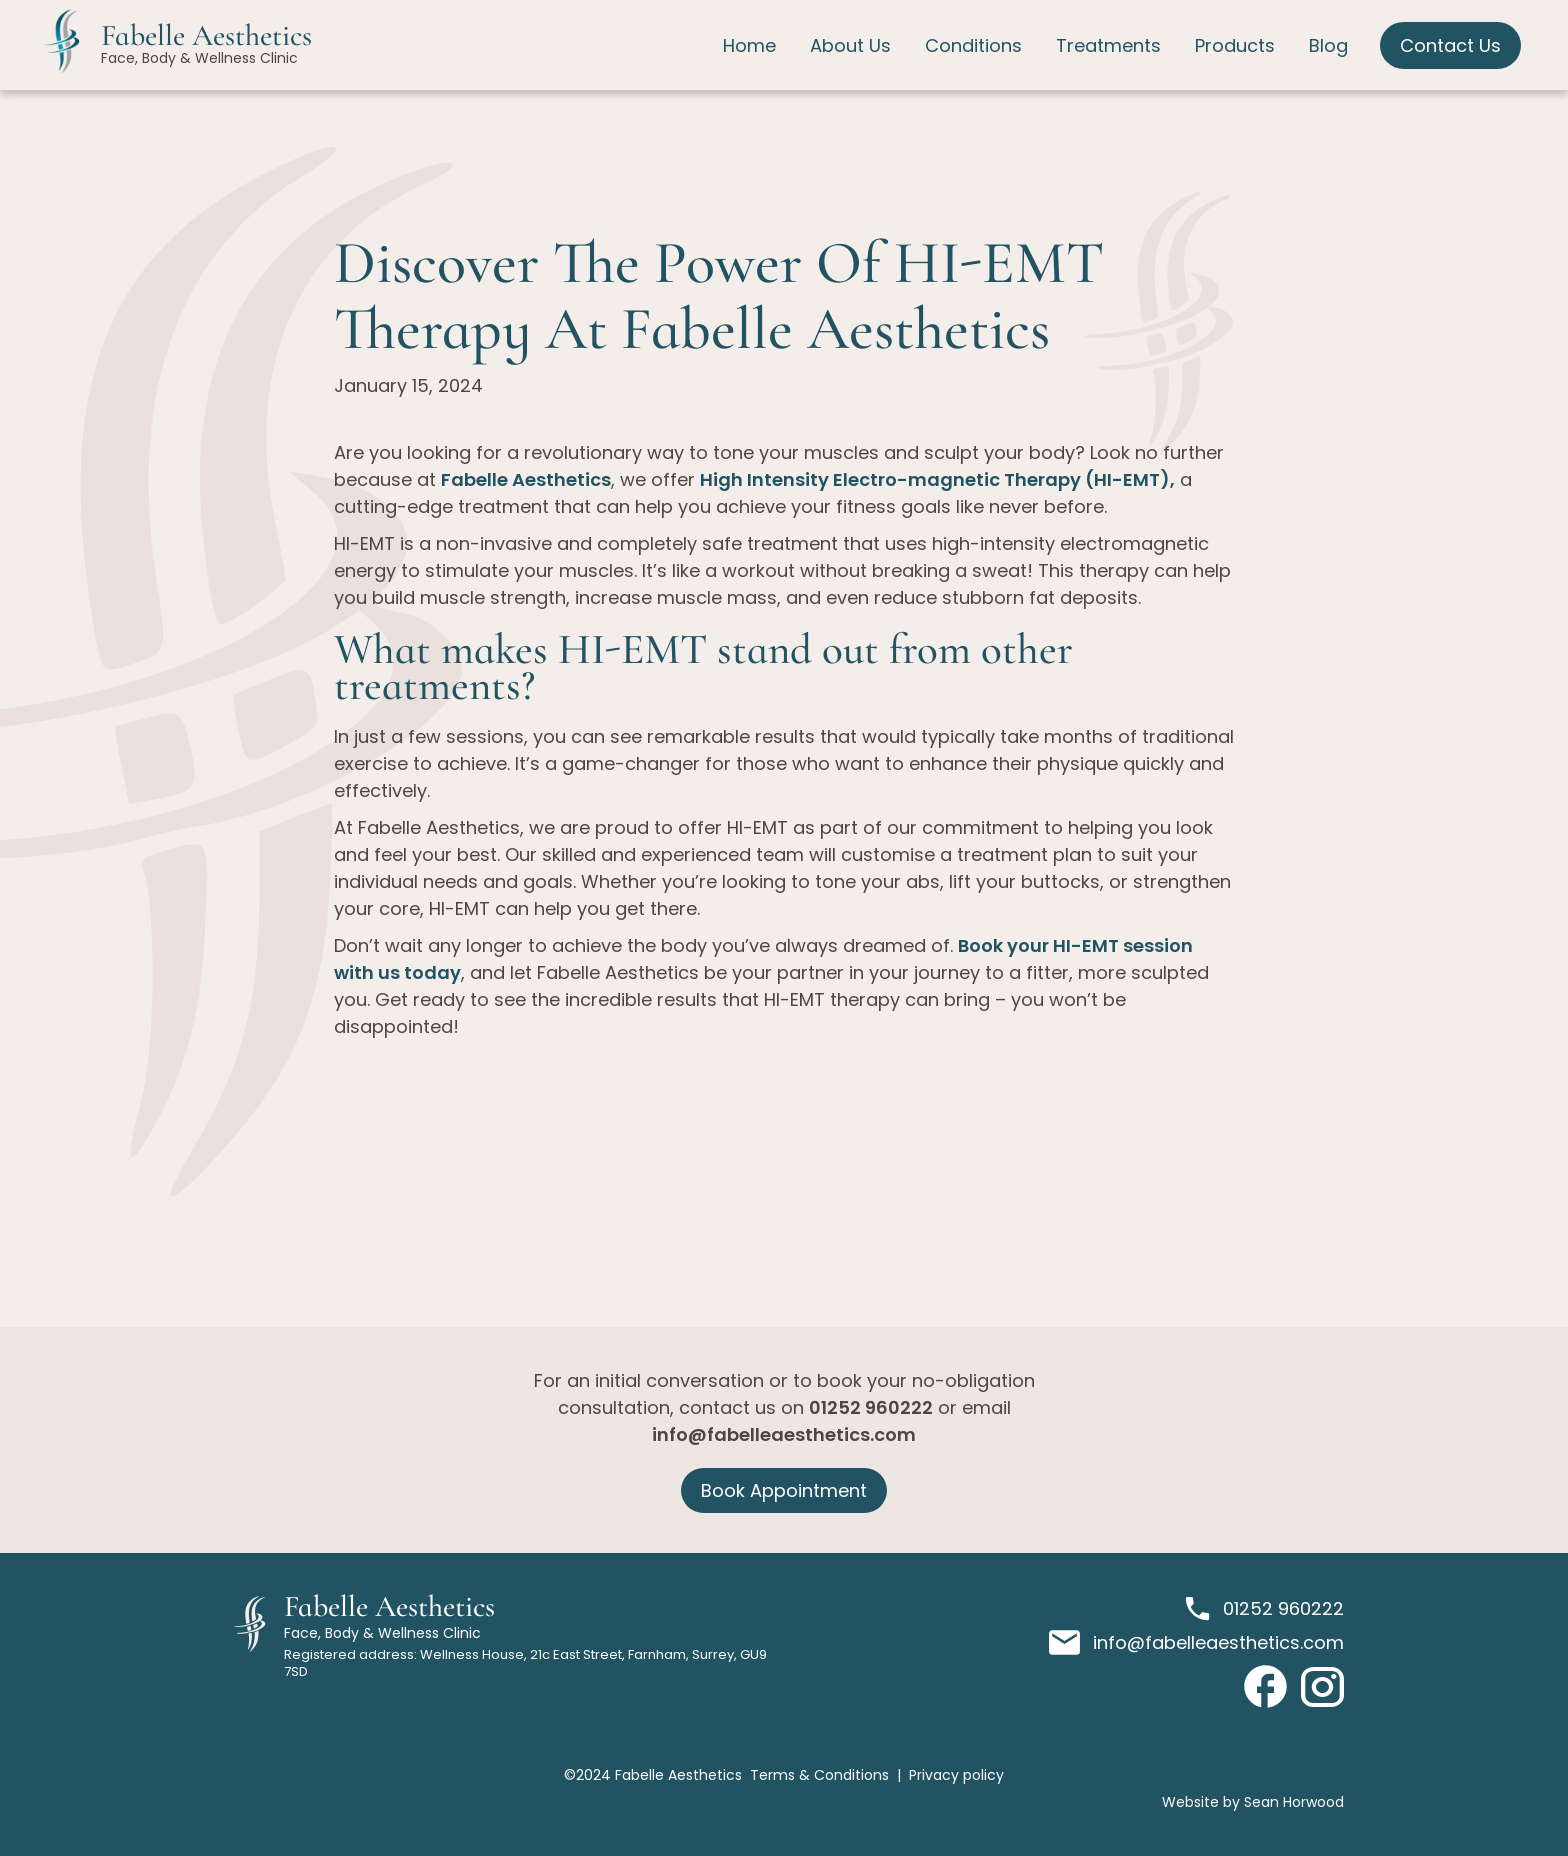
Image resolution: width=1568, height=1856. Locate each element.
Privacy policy (956, 1775)
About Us (850, 45)
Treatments (1108, 45)
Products (1235, 45)
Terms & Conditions (819, 1775)
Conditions (973, 45)
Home (749, 45)
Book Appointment (784, 1490)
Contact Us (1450, 45)
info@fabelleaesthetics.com (784, 1434)
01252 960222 (871, 1407)
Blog (1328, 45)
